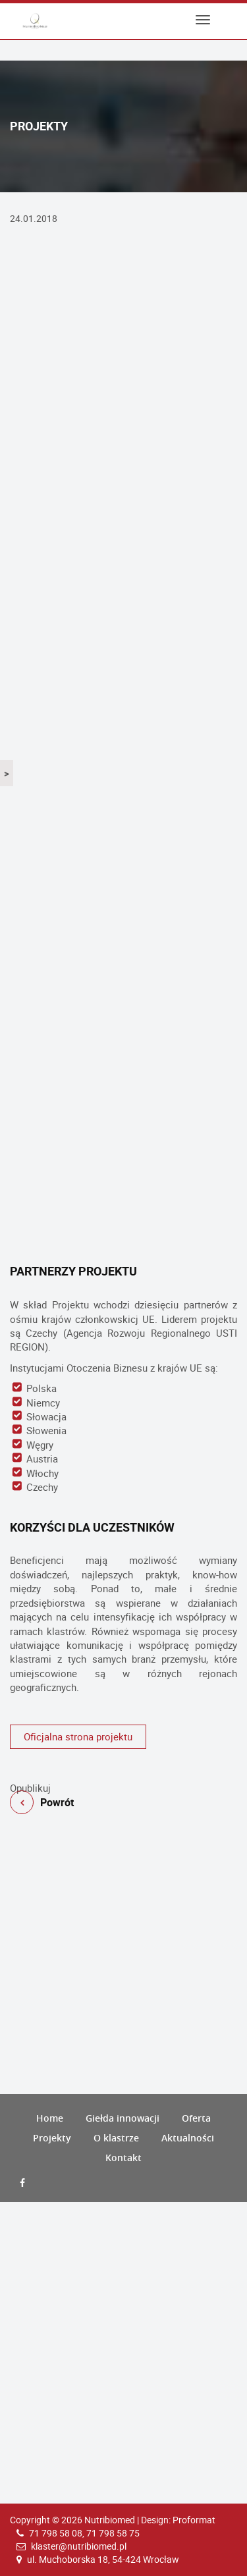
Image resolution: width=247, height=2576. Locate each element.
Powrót (123, 1775)
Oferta (196, 2118)
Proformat (194, 2519)
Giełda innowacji (122, 2118)
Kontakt (123, 2157)
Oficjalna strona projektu (78, 1736)
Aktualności (187, 2138)
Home (49, 2118)
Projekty (52, 2138)
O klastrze (116, 2138)
